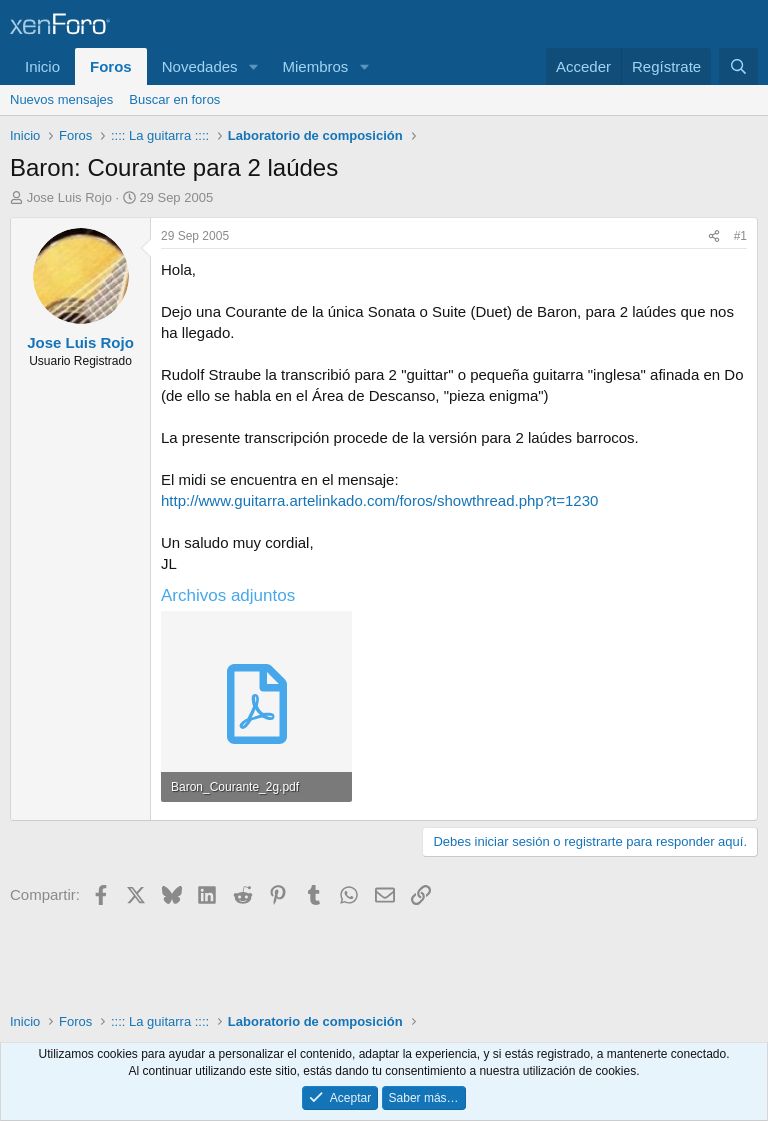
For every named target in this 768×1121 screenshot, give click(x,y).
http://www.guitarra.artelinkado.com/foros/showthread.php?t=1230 (379, 500)
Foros (111, 66)
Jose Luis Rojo (69, 197)
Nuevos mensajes (61, 99)
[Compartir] (714, 236)
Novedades (200, 66)
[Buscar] (738, 66)
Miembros (315, 66)
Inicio (42, 66)
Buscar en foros (174, 99)
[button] (253, 66)
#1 (740, 236)
